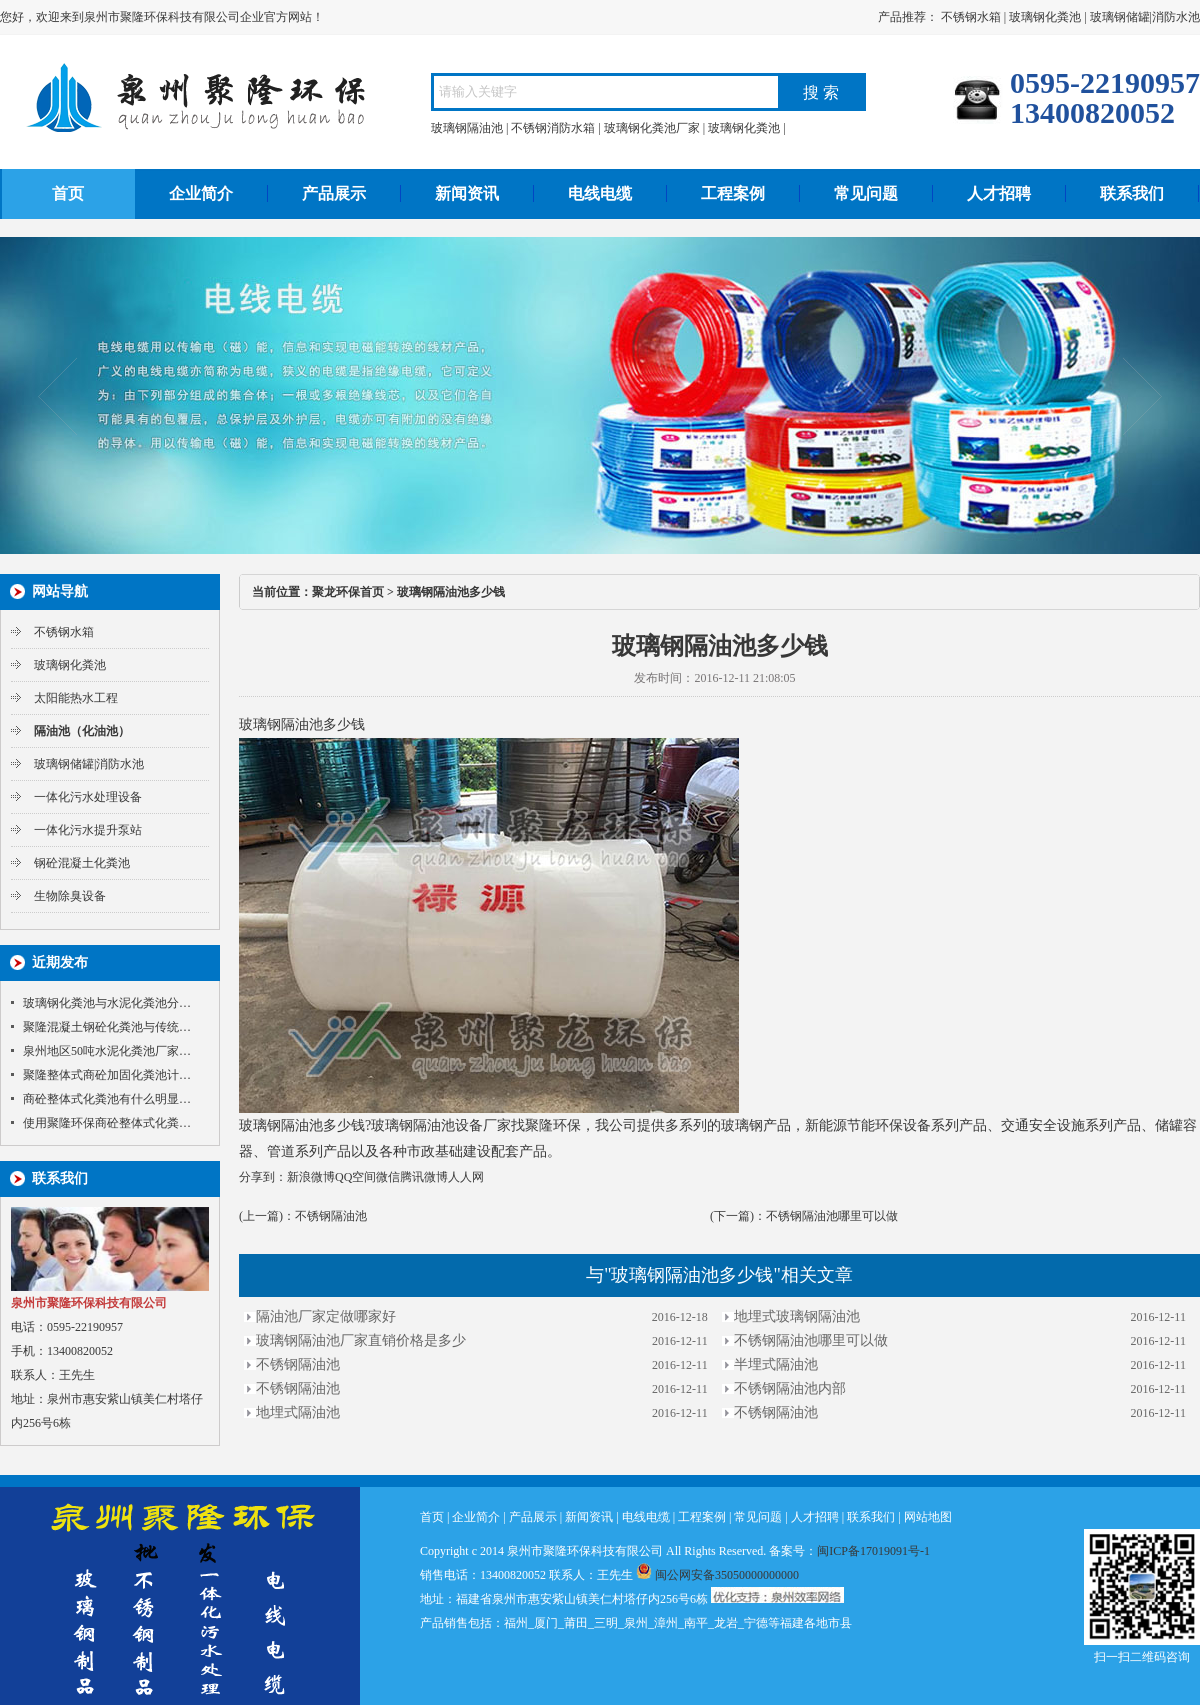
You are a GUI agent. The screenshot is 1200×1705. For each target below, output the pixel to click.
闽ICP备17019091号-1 (873, 1551)
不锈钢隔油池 (331, 1216)
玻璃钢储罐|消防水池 (1145, 17)
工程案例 (733, 193)
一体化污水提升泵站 (88, 830)
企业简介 (201, 193)
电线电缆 (600, 193)
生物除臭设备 (70, 896)
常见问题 (866, 193)
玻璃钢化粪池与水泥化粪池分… (107, 1003)
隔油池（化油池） (82, 731)
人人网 (466, 1177)
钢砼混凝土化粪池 (82, 863)
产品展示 (334, 193)
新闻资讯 (467, 193)
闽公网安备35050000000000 (717, 1575)
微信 (388, 1177)
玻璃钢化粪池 (1045, 17)
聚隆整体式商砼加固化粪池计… (107, 1075)
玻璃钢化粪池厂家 (652, 128)
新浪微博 (311, 1177)
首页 (68, 193)
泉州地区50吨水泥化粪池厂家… (107, 1051)
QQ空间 (355, 1177)
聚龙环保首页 (348, 592)
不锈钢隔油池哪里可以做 (832, 1216)
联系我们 (1132, 193)
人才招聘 (999, 193)
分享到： (263, 1177)
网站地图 (928, 1517)
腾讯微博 (424, 1177)
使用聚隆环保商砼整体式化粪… (107, 1123)
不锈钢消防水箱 (553, 128)
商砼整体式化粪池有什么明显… (107, 1099)
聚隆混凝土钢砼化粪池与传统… (107, 1027)
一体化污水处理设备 (88, 797)
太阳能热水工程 (76, 698)
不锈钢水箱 (971, 17)
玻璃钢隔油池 (467, 128)
